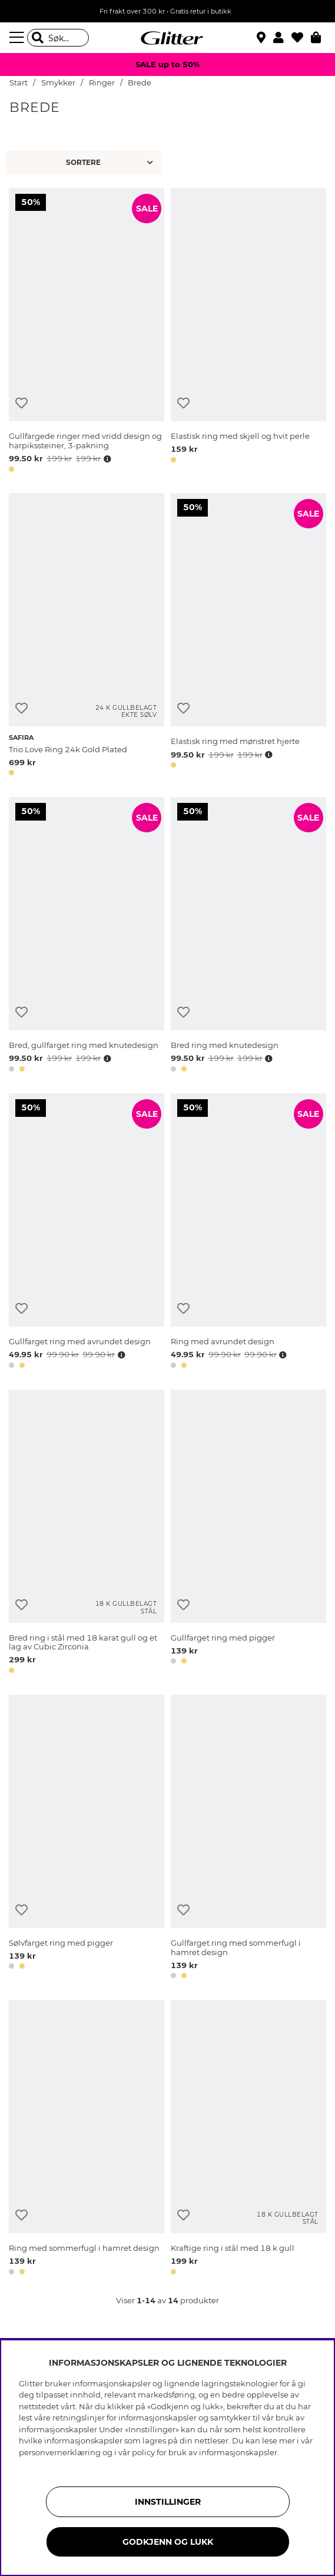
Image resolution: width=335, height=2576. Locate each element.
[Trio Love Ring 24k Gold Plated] (86, 636)
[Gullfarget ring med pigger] (248, 1534)
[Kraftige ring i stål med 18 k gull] (248, 2139)
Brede (139, 82)
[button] (282, 38)
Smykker (58, 82)
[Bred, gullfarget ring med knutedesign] (86, 936)
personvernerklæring (60, 2452)
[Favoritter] (301, 38)
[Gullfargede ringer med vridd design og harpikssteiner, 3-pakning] (86, 332)
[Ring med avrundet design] (248, 1233)
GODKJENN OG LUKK (167, 2542)
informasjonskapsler (238, 2452)
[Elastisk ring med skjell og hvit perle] (248, 332)
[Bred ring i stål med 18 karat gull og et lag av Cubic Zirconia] (86, 1534)
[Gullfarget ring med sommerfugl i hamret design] (248, 1839)
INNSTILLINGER (168, 2501)
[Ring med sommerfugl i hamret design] (86, 2139)
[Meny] (18, 37)
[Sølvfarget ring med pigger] (86, 1839)
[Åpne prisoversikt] (106, 459)
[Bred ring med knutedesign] (248, 936)
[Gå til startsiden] (167, 37)
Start (18, 82)
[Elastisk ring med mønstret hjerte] (248, 636)
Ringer (102, 82)
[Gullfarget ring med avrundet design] (86, 1233)
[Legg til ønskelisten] (21, 403)
